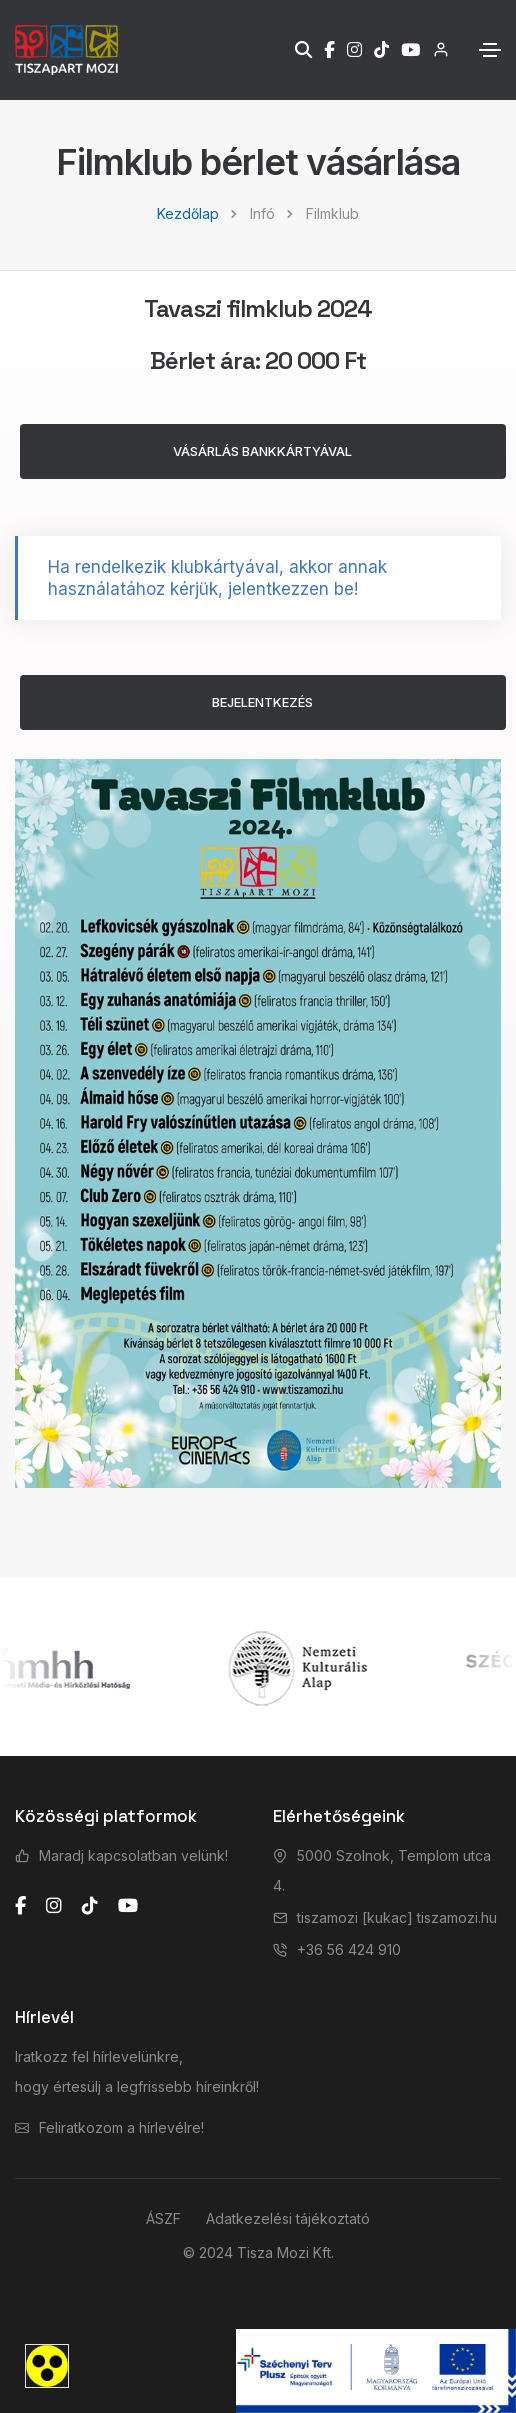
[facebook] (20, 1906)
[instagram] (54, 1906)
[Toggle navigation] (490, 50)
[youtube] (128, 1906)
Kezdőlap (188, 213)
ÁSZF (163, 2218)
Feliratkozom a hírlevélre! (121, 2127)
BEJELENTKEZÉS (262, 702)
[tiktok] (90, 1906)
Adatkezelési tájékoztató (288, 2218)
